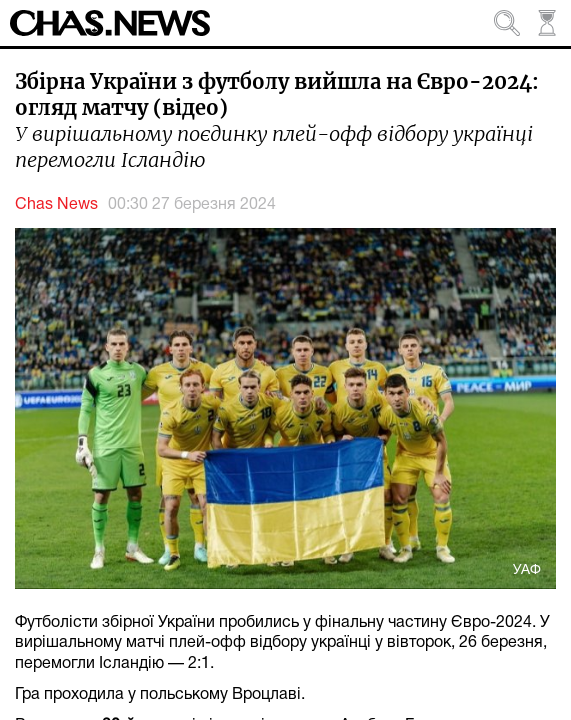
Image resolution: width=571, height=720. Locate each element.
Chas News (56, 205)
